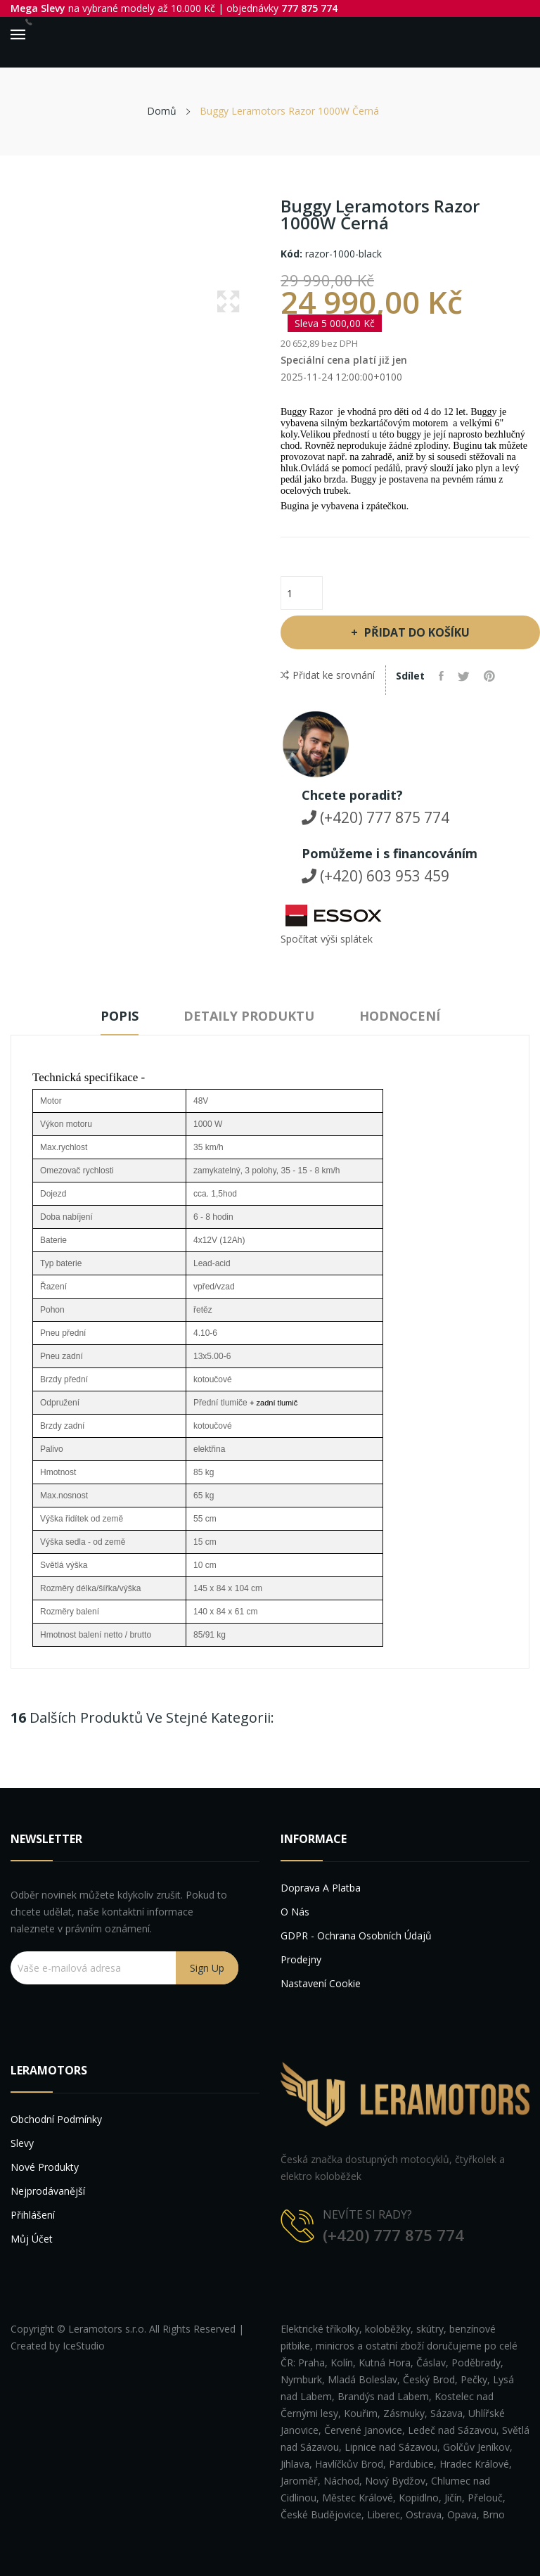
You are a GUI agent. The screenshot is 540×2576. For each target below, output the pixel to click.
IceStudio (84, 2345)
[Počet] (302, 593)
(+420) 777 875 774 (375, 817)
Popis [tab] (120, 1015)
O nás (295, 1911)
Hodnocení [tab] (399, 1015)
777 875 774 (309, 8)
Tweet (464, 676)
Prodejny (301, 1959)
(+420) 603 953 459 (375, 876)
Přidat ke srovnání (328, 675)
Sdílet (441, 676)
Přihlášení (33, 2214)
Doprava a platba (321, 1887)
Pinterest (489, 676)
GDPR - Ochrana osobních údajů (356, 1935)
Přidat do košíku (415, 632)
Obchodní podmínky (56, 2119)
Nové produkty (45, 2167)
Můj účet (32, 2238)
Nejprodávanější (48, 2191)
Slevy (22, 2143)
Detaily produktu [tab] (249, 1015)
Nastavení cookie (321, 1983)
